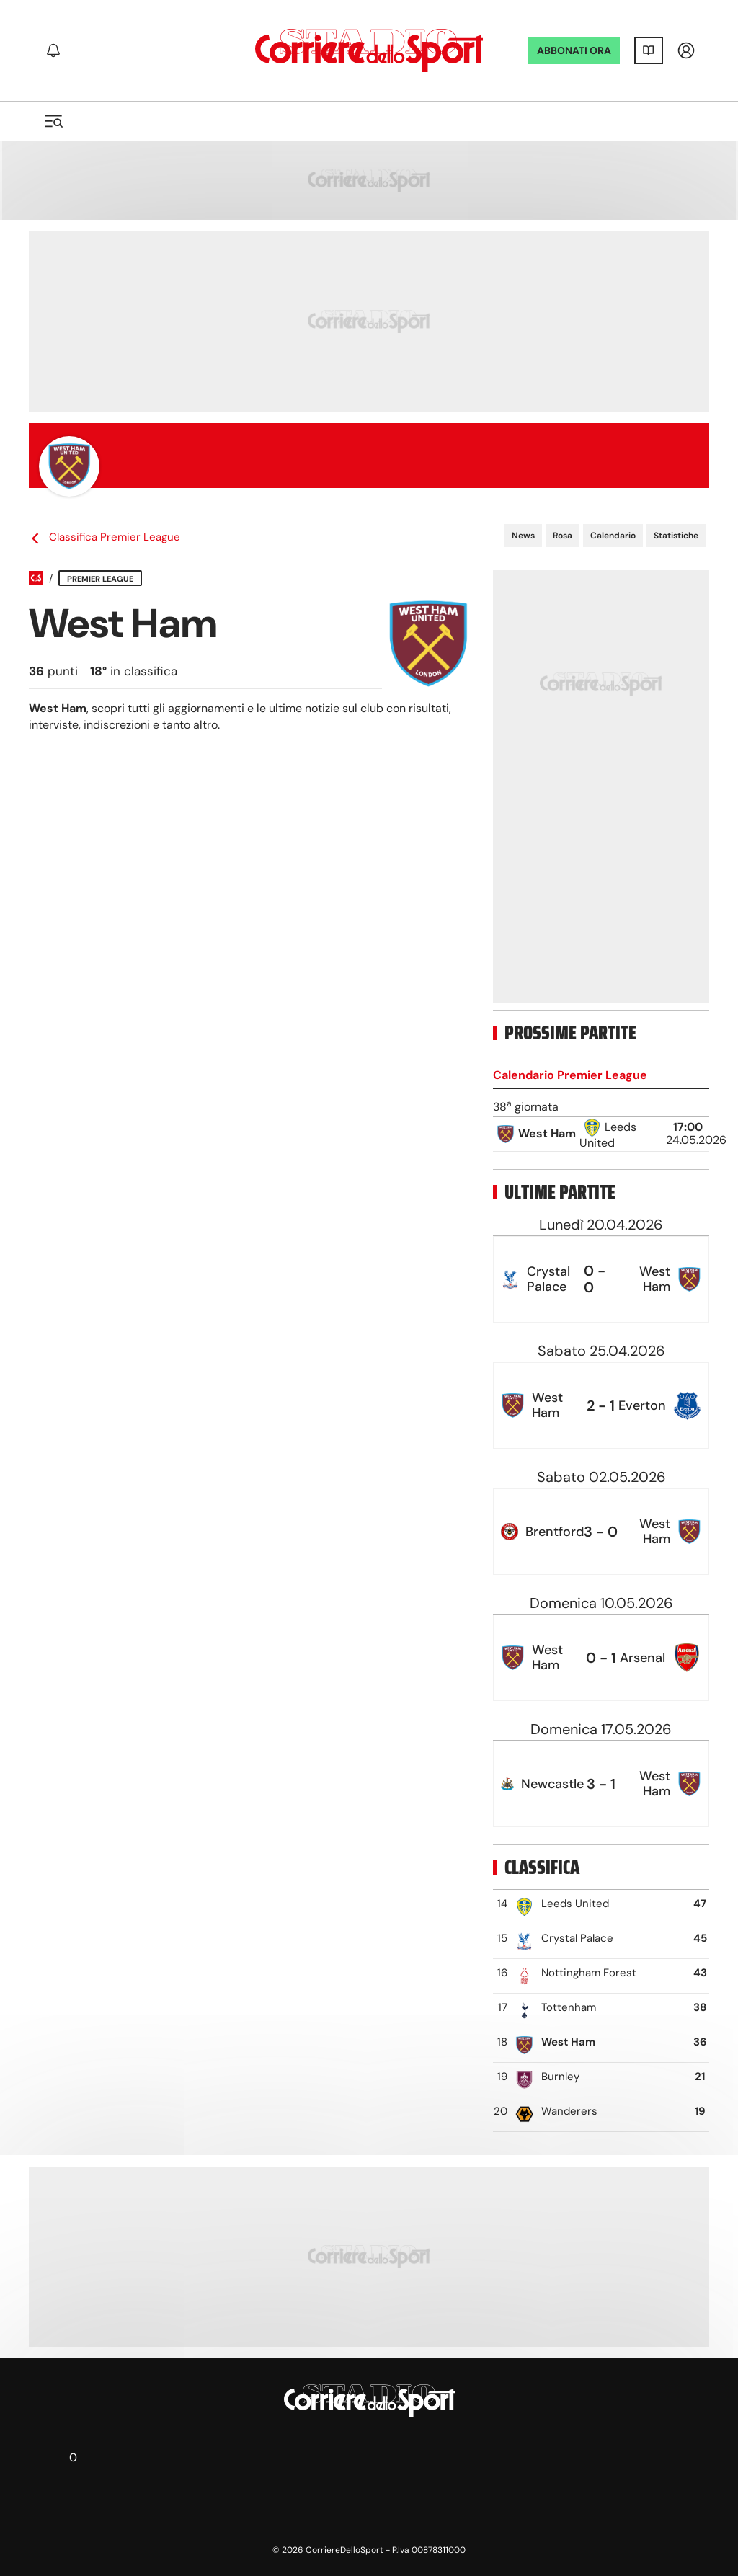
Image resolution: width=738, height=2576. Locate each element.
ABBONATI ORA (574, 50)
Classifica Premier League (104, 537)
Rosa (562, 535)
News (523, 535)
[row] (601, 1134)
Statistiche (676, 535)
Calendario (613, 535)
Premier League (100, 579)
